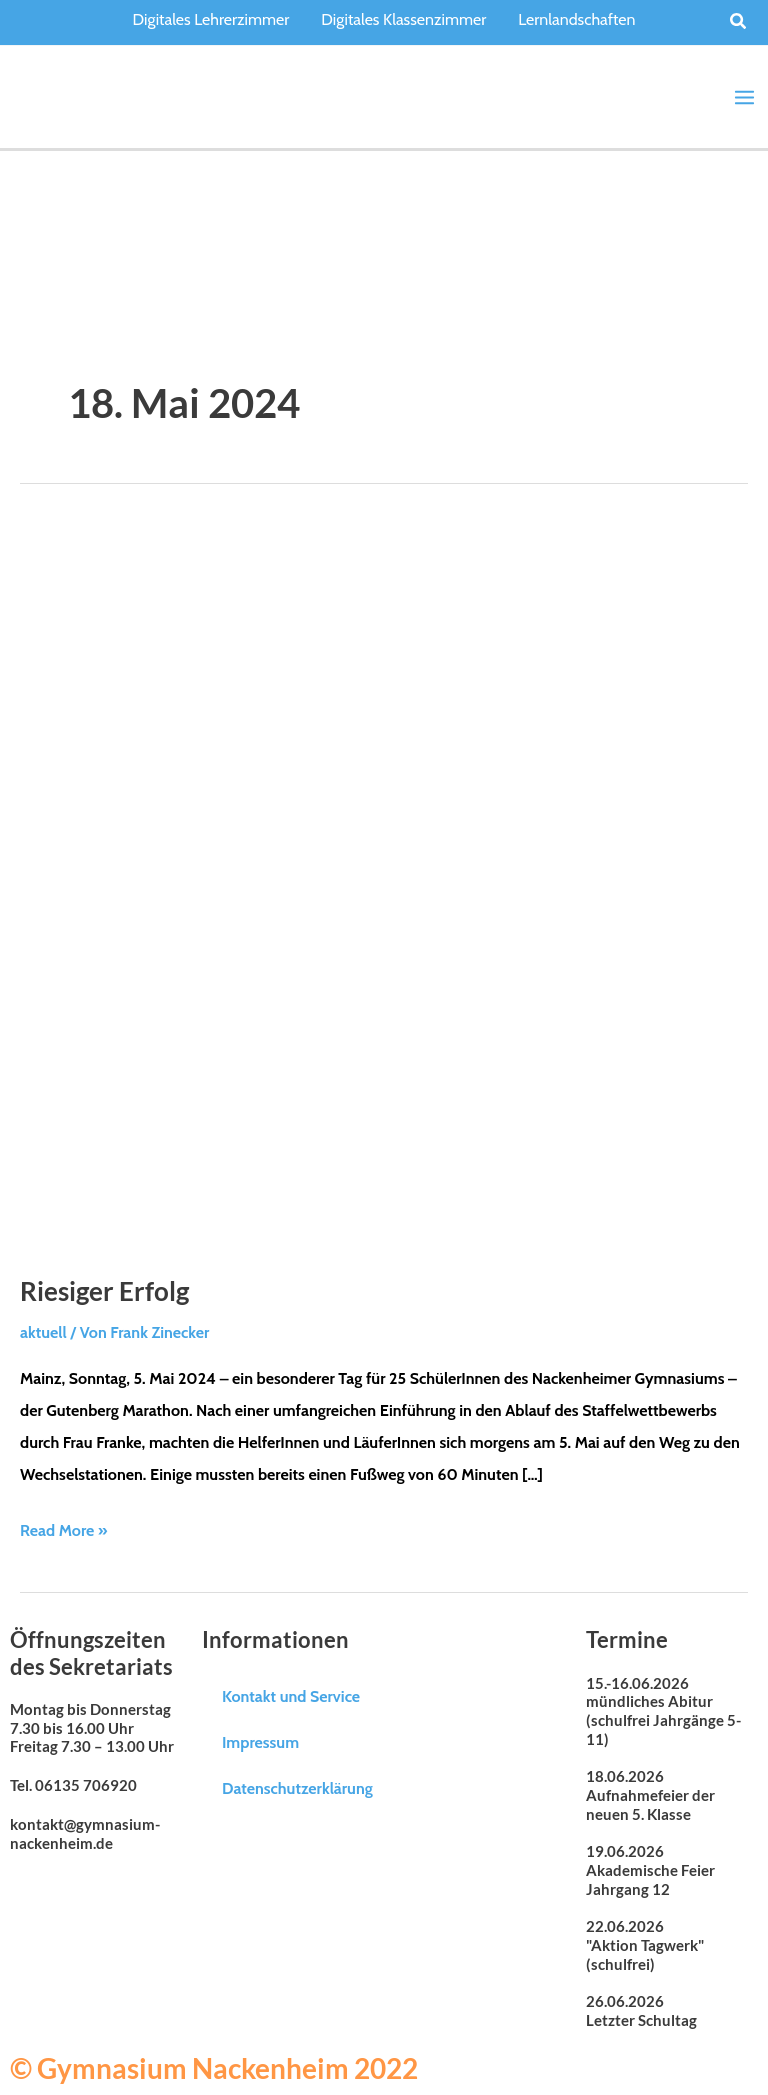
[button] (739, 22)
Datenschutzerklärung (297, 1786)
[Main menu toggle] (744, 96)
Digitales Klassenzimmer (403, 19)
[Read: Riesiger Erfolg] (384, 884)
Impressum (260, 1740)
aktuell (43, 1331)
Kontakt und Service (291, 1694)
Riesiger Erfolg (104, 1290)
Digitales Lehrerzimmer (211, 19)
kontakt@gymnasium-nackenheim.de (85, 1832)
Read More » (64, 1526)
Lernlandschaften (576, 19)
